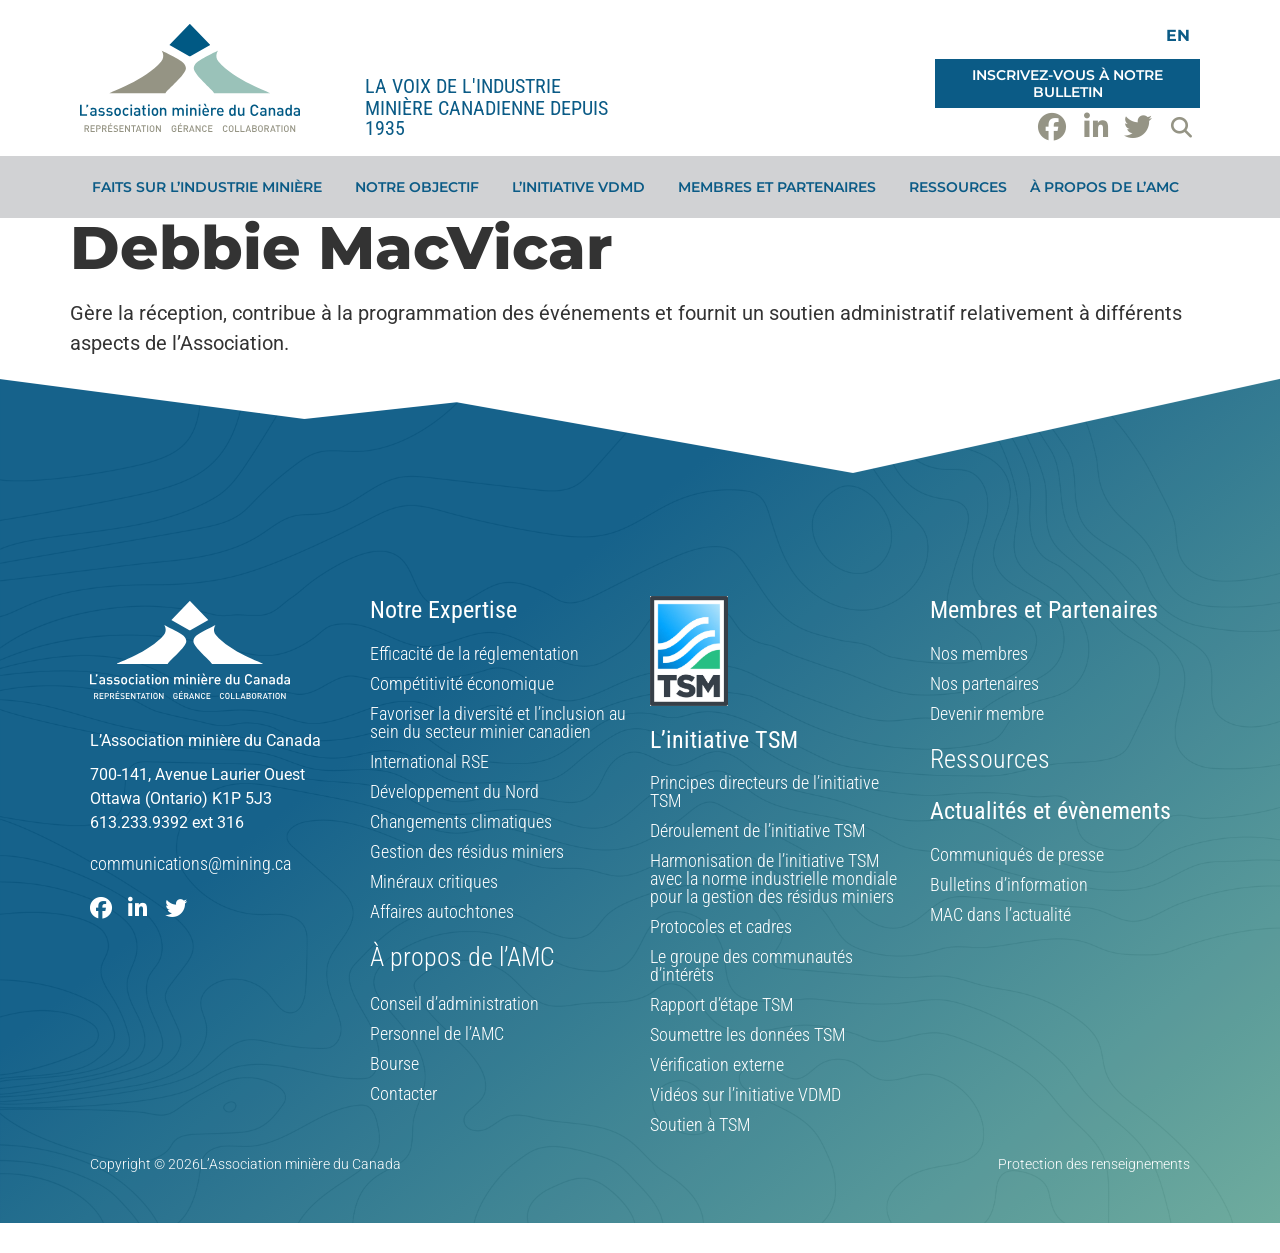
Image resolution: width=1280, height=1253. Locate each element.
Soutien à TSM (700, 1125)
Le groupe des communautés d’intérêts (751, 966)
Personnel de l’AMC (437, 1034)
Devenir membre (987, 714)
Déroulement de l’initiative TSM (757, 831)
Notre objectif (422, 187)
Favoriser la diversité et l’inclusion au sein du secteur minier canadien (498, 723)
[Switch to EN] (1178, 35)
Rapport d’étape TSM (721, 1005)
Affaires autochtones (442, 912)
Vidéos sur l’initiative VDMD (745, 1095)
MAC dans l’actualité (1000, 915)
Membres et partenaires (782, 187)
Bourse (394, 1064)
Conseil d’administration (454, 1004)
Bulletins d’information (1009, 885)
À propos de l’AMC (1109, 187)
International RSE (429, 762)
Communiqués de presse (1017, 855)
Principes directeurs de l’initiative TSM (764, 792)
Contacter (403, 1094)
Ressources (958, 187)
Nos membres (979, 654)
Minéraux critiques (434, 882)
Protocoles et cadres (721, 927)
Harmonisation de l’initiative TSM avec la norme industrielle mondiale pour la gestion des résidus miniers (773, 879)
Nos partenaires (984, 684)
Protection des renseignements (1094, 1164)
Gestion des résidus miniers (467, 852)
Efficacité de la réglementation (474, 654)
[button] (1181, 127)
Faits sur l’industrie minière (212, 187)
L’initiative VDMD (583, 187)
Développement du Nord (454, 792)
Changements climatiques (461, 822)
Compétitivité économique (462, 684)
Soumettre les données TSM (747, 1035)
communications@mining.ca (190, 863)
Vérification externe (717, 1065)
